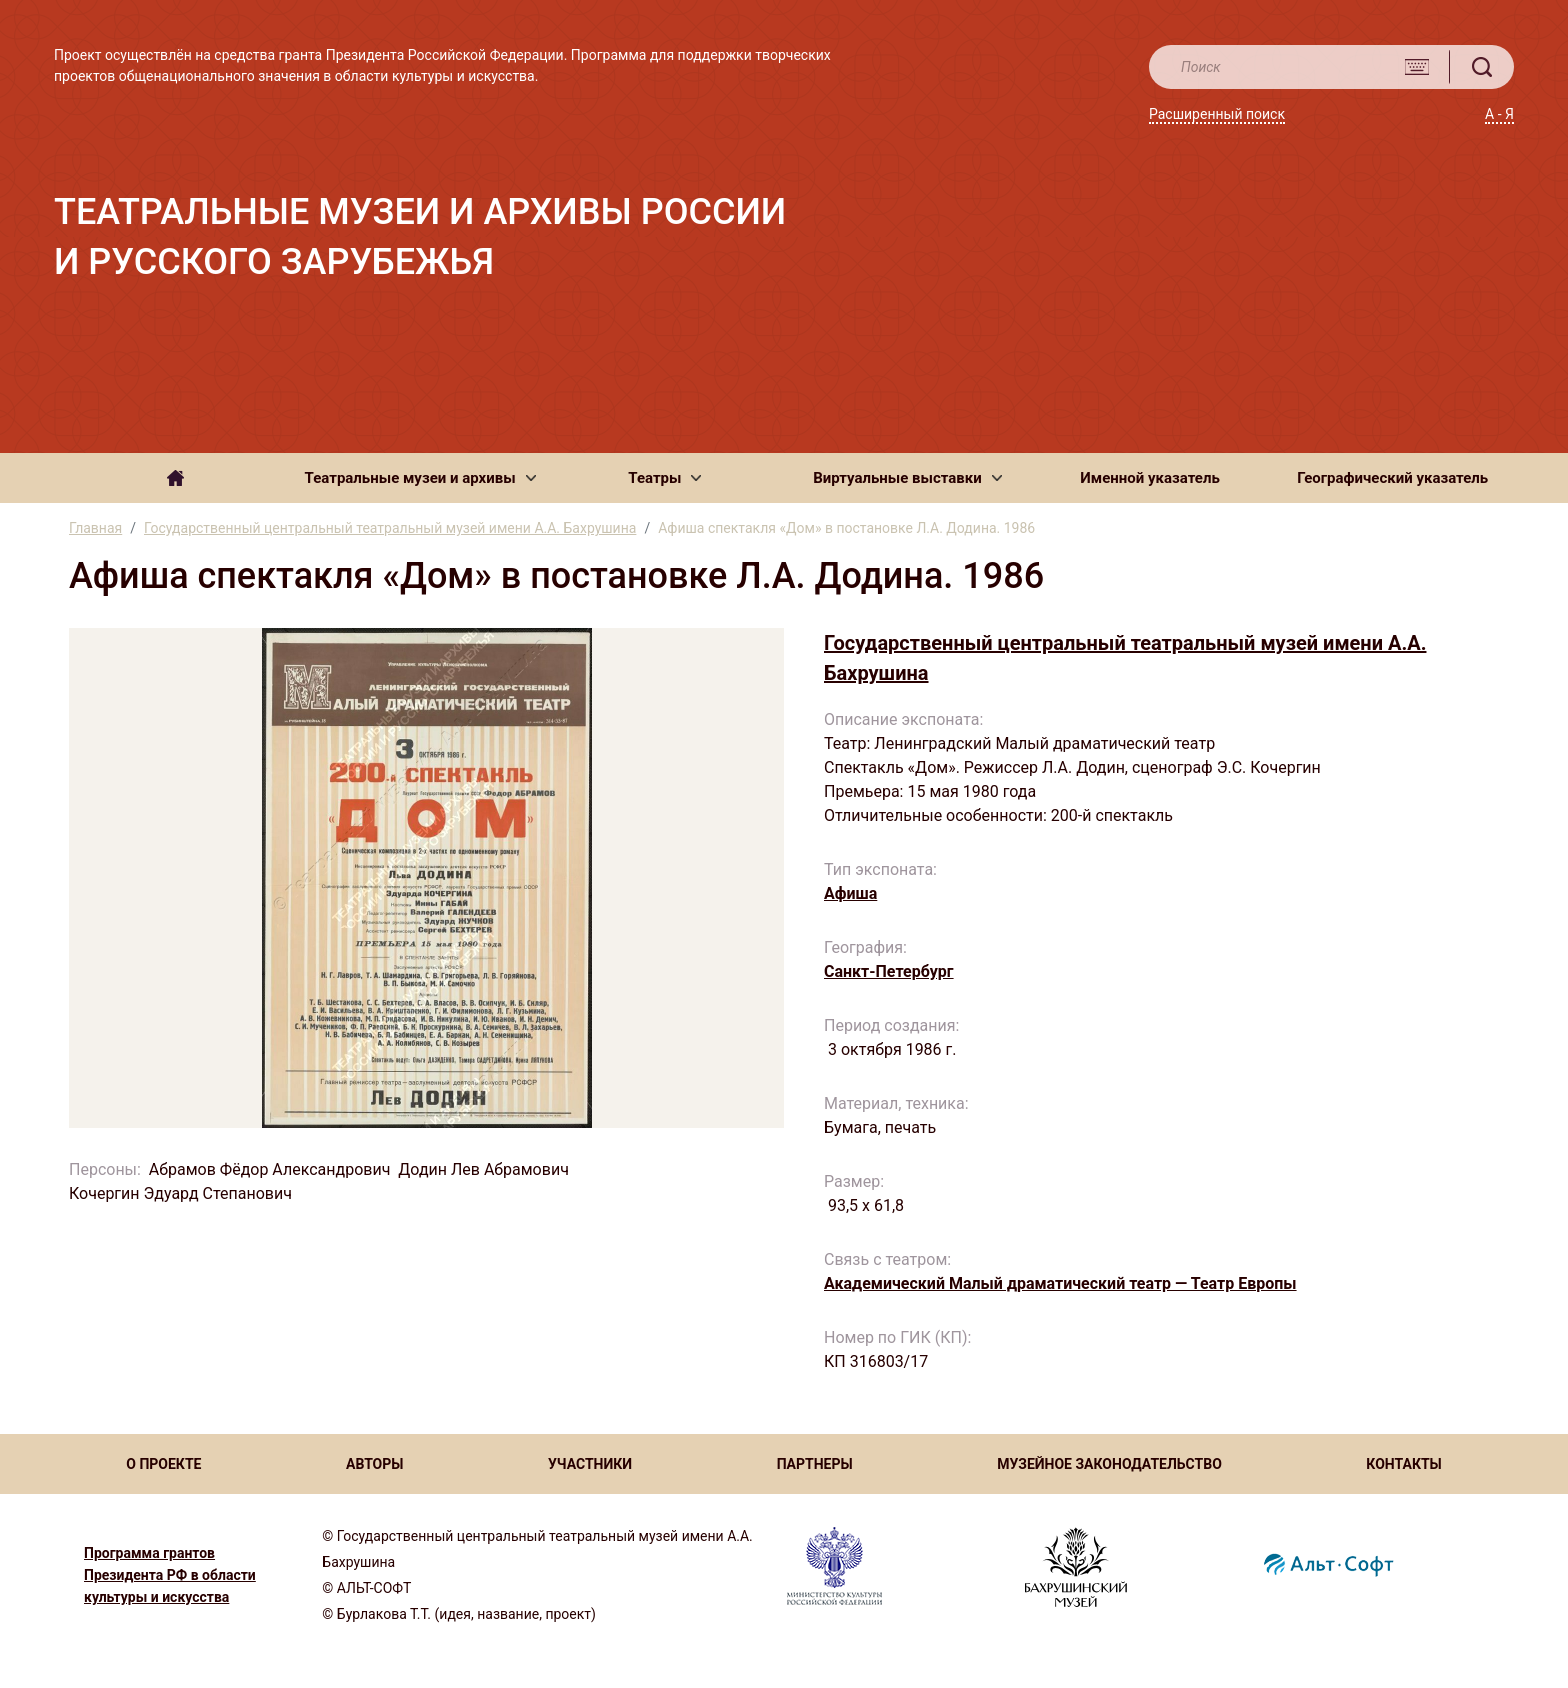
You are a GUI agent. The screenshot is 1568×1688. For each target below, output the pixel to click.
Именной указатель (1149, 478)
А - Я (1499, 114)
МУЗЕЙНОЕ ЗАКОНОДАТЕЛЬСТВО (1109, 1464)
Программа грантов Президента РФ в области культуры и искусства (170, 1575)
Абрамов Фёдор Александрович (270, 1169)
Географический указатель (1392, 478)
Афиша (850, 893)
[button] (420, 478)
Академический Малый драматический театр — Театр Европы (1060, 1283)
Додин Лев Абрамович (483, 1169)
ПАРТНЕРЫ (815, 1464)
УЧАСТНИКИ (590, 1464)
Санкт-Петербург (889, 971)
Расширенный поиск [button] (1217, 114)
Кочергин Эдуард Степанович (180, 1193)
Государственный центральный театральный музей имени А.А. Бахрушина (390, 528)
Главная (95, 528)
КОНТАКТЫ (1403, 1464)
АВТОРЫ (374, 1464)
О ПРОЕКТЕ (163, 1464)
